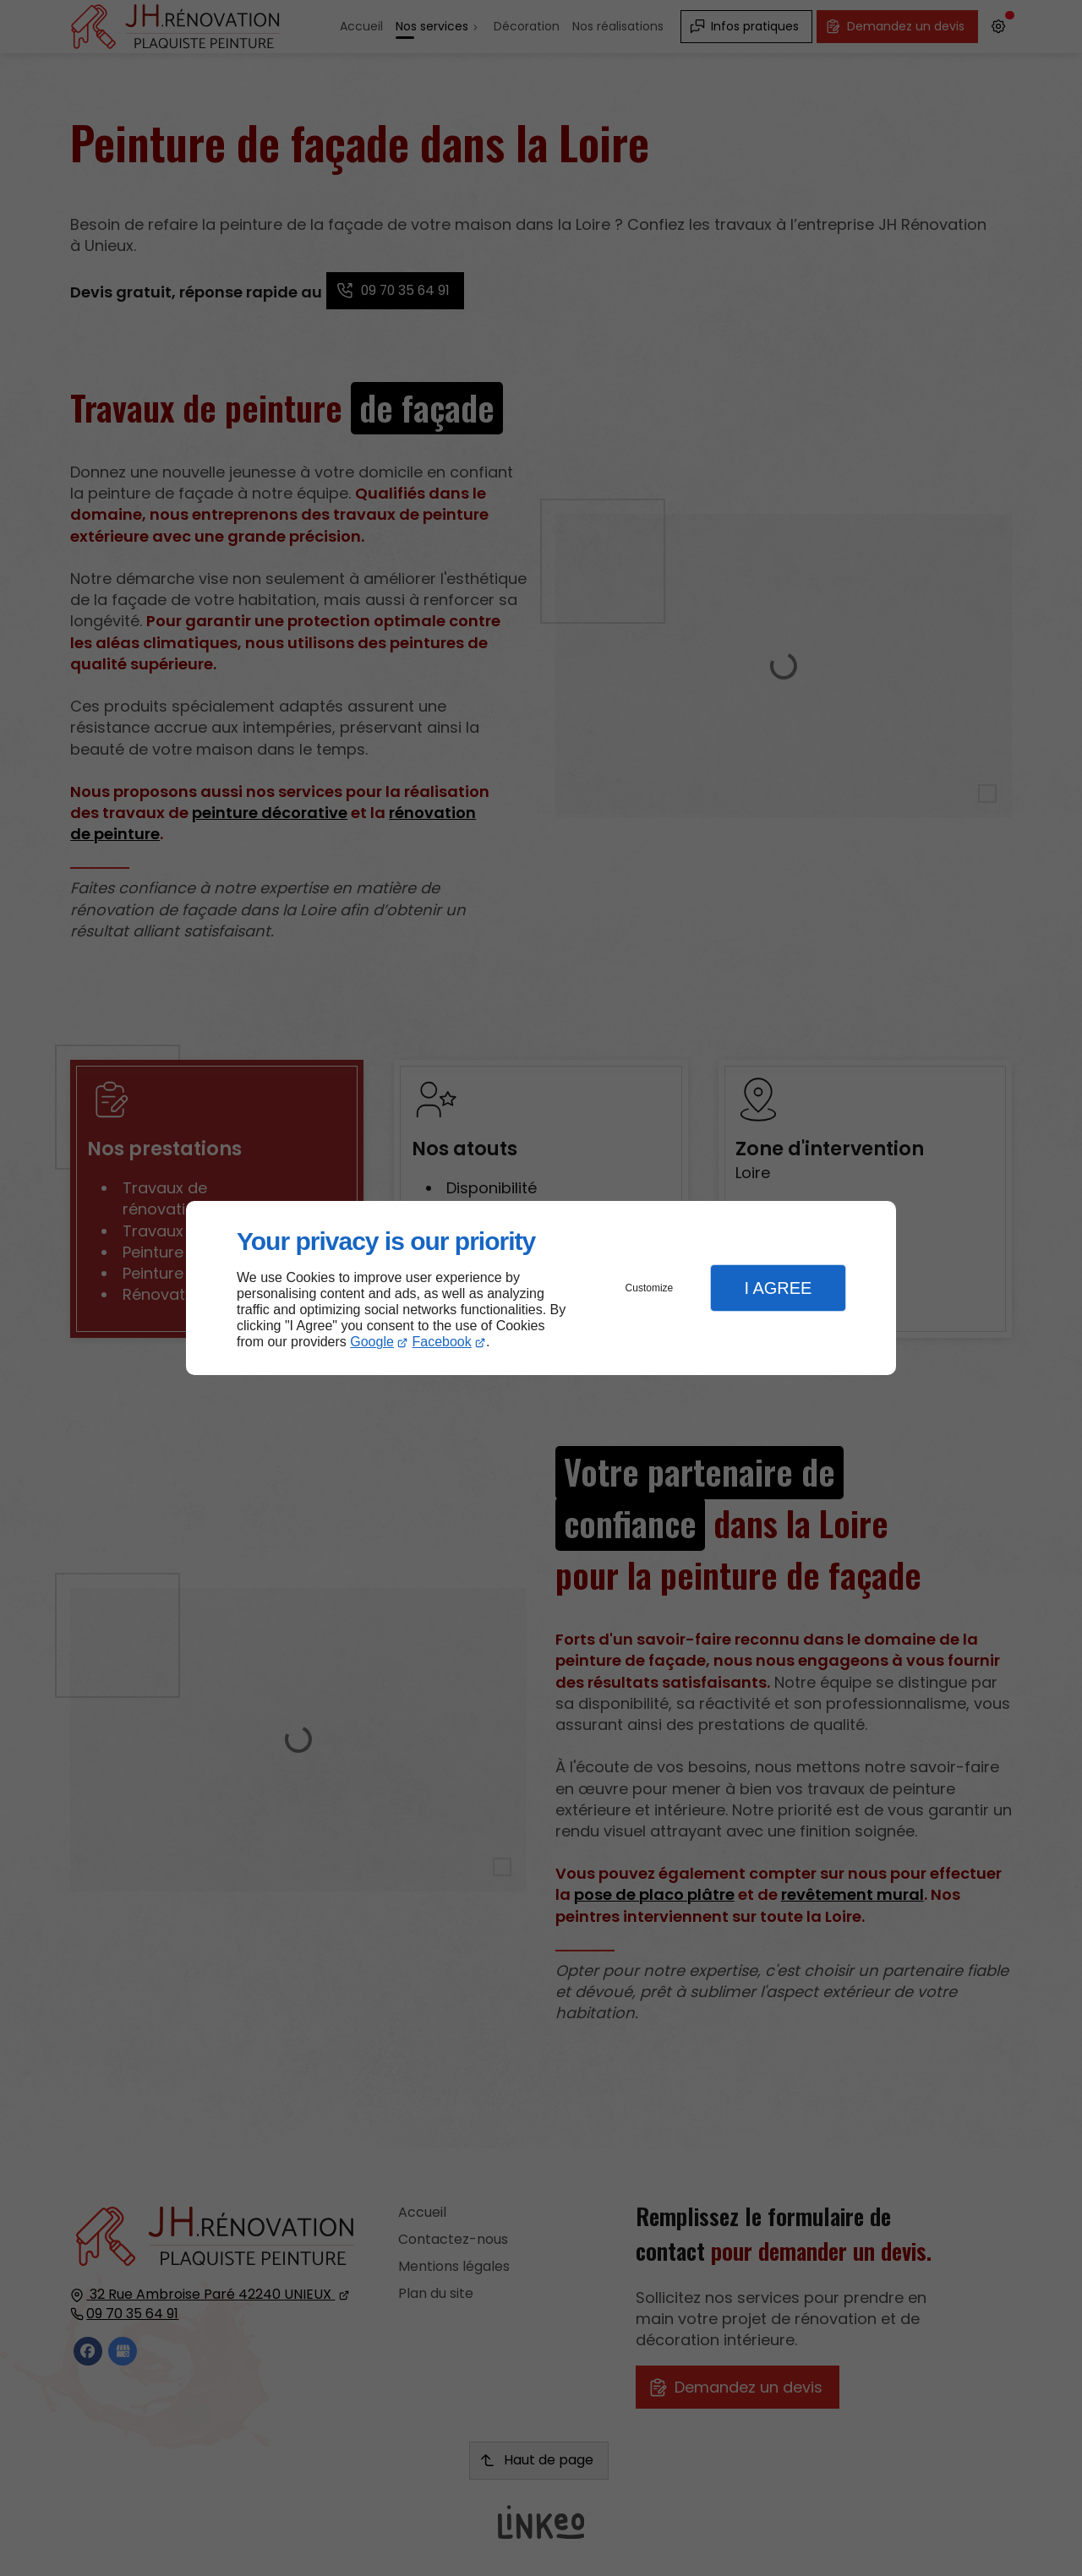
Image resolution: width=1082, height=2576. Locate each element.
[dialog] (541, 1288)
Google (372, 1341)
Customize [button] (650, 1288)
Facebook (442, 1341)
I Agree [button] (778, 1288)
